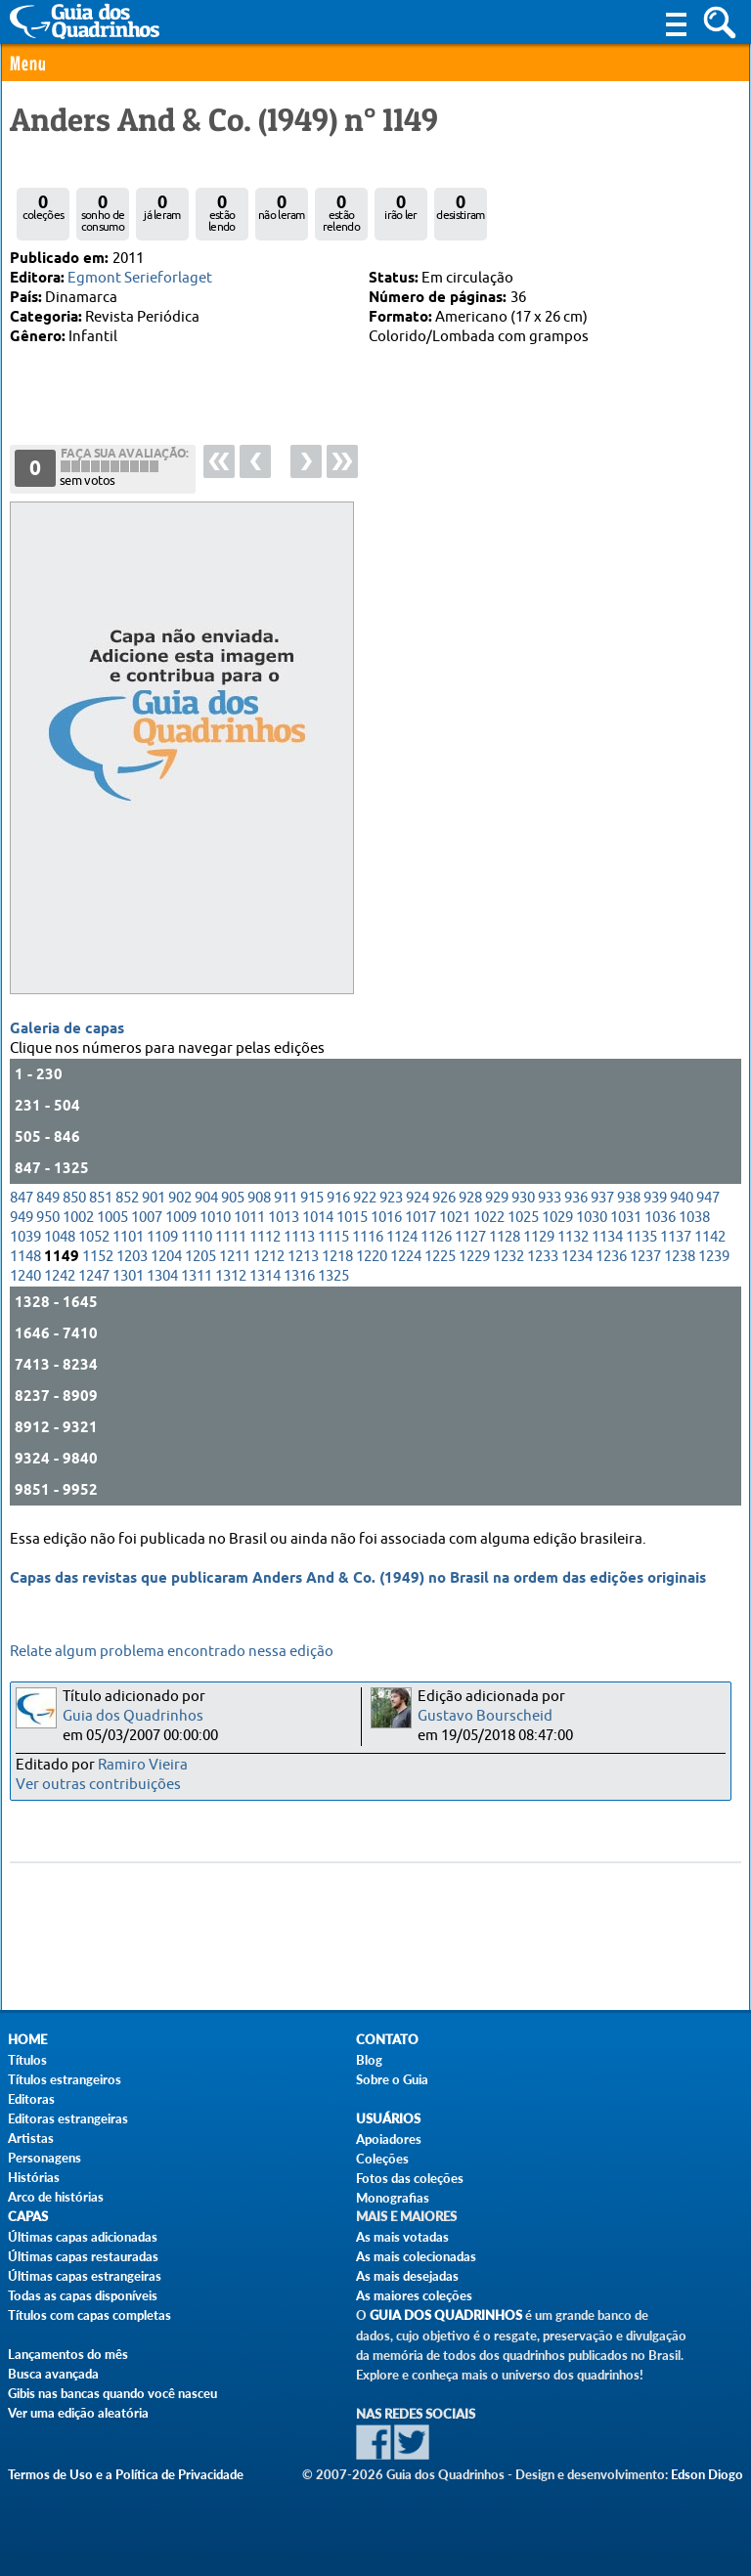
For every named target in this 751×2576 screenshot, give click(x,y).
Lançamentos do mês (68, 2354)
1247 (94, 1276)
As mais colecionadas (416, 2256)
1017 (420, 1217)
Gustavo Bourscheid (485, 1716)
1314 (265, 1276)
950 (48, 1217)
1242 (59, 1276)
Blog (369, 2060)
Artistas (31, 2138)
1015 (352, 1217)
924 (417, 1198)
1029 (557, 1217)
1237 (645, 1256)
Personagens (44, 2157)
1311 (196, 1276)
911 (285, 1198)
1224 (405, 1256)
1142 (710, 1237)
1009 (181, 1217)
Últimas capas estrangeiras (84, 2276)
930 (523, 1198)
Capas (28, 2216)
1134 (607, 1237)
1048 (59, 1237)
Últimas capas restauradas (83, 2256)
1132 (573, 1237)
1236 (611, 1256)
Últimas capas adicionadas (82, 2237)
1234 (577, 1256)
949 (21, 1217)
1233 (542, 1256)
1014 (317, 1217)
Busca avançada (53, 2373)
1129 (538, 1237)
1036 (660, 1217)
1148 (25, 1256)
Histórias (34, 2177)
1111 (230, 1237)
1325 (333, 1276)
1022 (489, 1217)
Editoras (31, 2099)
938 (629, 1198)
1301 (128, 1276)
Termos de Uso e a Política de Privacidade (125, 2474)
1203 (132, 1256)
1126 (436, 1237)
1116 (367, 1237)
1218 (337, 1256)
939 (655, 1198)
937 (602, 1198)
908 (259, 1198)
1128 (504, 1237)
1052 (94, 1237)
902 (180, 1198)
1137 (675, 1237)
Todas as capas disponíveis (82, 2295)
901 (153, 1198)
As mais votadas (402, 2237)
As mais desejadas (407, 2276)
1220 (371, 1256)
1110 (196, 1237)
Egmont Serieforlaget (139, 278)
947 (708, 1198)
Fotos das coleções (410, 2178)
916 (338, 1198)
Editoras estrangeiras (68, 2118)
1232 (508, 1256)
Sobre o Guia (392, 2079)
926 (444, 1198)
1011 (249, 1217)
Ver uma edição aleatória (78, 2413)
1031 (625, 1217)
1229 (474, 1256)
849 (48, 1198)
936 (576, 1198)
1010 (215, 1217)
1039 (25, 1237)
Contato (387, 2039)
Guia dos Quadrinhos (133, 1716)
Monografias (392, 2197)
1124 (402, 1237)
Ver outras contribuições (98, 1784)
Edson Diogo (707, 2474)
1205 (200, 1256)
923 (391, 1198)
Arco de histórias (56, 2197)
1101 (128, 1237)
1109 (162, 1237)
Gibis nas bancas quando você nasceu (112, 2393)
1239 (713, 1256)
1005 (112, 1217)
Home (27, 2039)
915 (312, 1198)
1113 (299, 1237)
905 (232, 1198)
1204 (166, 1256)
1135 (641, 1237)
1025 (523, 1217)
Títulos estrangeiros (64, 2079)
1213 (303, 1256)
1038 (694, 1217)
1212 (269, 1256)
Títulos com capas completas (89, 2315)
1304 (162, 1276)
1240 (25, 1276)
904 (206, 1198)
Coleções (382, 2158)
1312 (230, 1276)
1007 (146, 1217)
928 (470, 1198)
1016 (386, 1217)
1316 (299, 1276)
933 (549, 1198)
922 (364, 1198)
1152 (97, 1256)
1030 (591, 1217)
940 (681, 1198)
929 (496, 1198)
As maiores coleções (414, 2295)
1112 (265, 1237)
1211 (234, 1256)
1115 (333, 1237)
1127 (470, 1237)
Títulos (27, 2060)
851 (100, 1198)
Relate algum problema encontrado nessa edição (171, 1651)
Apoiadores (388, 2139)
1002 (78, 1217)
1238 (679, 1256)
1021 (454, 1217)
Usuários (388, 2119)
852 (127, 1198)
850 (74, 1198)
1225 (440, 1256)
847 (21, 1198)
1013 (283, 1217)
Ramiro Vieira (143, 1765)
